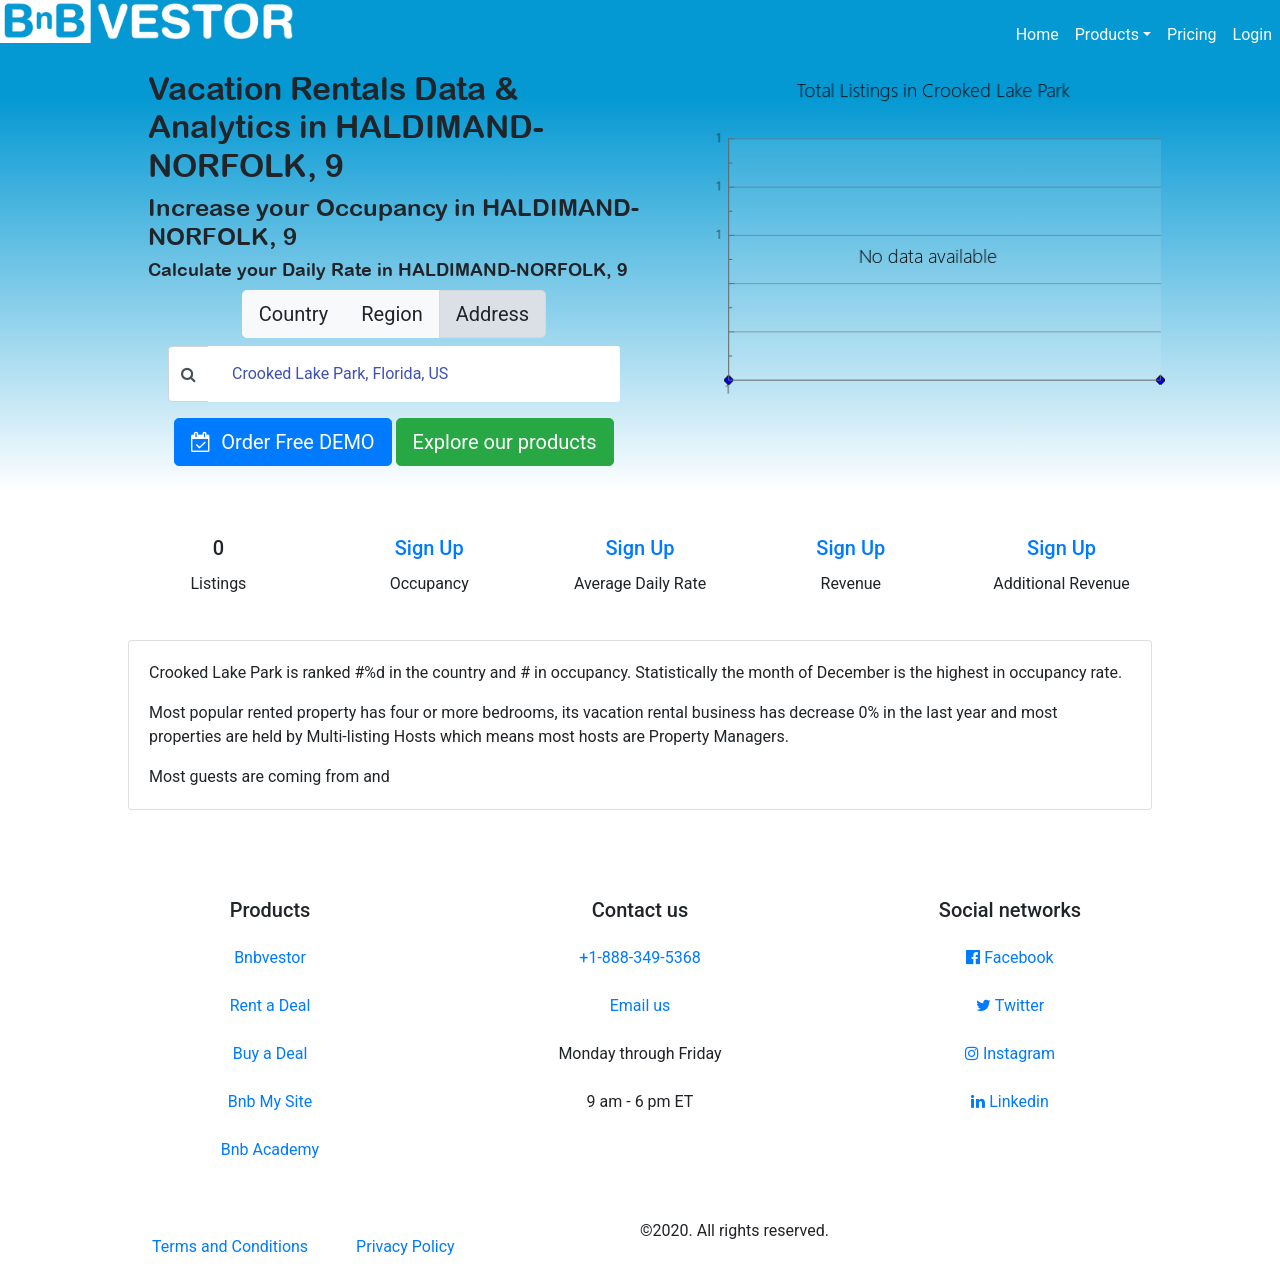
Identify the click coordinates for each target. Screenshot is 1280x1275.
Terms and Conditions (230, 1246)
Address (492, 314)
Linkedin (1010, 1101)
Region (391, 314)
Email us (640, 1005)
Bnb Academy (270, 1149)
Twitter (1010, 1005)
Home (1041, 33)
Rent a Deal (270, 1005)
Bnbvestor (270, 957)
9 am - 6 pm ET (640, 1101)
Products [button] (1107, 34)
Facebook (1009, 957)
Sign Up (429, 548)
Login (1252, 34)
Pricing (1192, 34)
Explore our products (505, 442)
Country (293, 314)
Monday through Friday (639, 1053)
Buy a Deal (270, 1053)
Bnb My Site (270, 1101)
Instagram (1010, 1053)
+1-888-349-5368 (639, 957)
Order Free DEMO (282, 442)
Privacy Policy (405, 1246)
